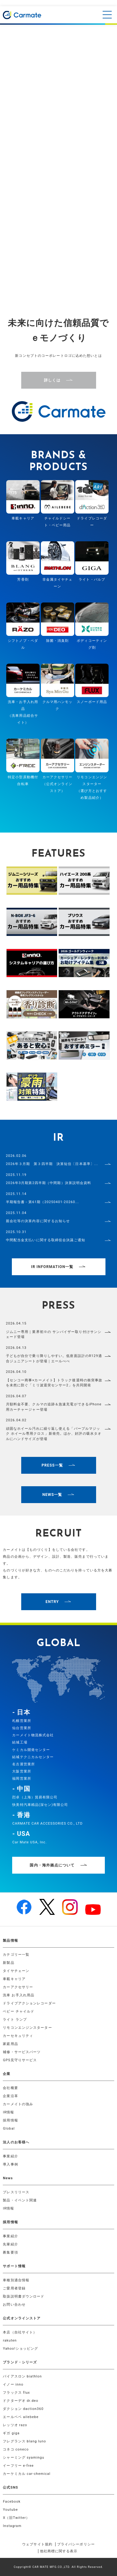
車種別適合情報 (16, 2280)
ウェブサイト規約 (37, 2544)
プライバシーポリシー (76, 2544)
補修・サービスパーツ (22, 2052)
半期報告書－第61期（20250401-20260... (42, 1202)
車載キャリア (14, 1979)
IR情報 (8, 2112)
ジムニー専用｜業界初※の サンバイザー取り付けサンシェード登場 (53, 1334)
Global (9, 2128)
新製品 (8, 1963)
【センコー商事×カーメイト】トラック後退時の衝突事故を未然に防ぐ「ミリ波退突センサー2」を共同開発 (54, 1383)
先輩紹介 (10, 2244)
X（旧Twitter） (16, 2518)
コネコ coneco (16, 2449)
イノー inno (13, 2384)
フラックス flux (16, 2393)
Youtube (10, 2510)
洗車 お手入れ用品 (18, 1995)
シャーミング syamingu (23, 2458)
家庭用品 (10, 2044)
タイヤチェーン (16, 1971)
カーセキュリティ (18, 2036)
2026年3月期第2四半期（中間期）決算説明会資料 (48, 1183)
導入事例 (10, 2164)
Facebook (12, 2502)
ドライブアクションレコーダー (29, 2003)
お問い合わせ (14, 2305)
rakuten (10, 2340)
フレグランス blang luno (24, 2441)
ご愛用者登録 (14, 2288)
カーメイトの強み (18, 2104)
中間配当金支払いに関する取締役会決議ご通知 (45, 1240)
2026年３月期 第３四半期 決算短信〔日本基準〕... (52, 1164)
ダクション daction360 (23, 2409)
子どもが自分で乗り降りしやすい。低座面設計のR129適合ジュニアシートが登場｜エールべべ (54, 1358)
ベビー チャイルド (18, 2011)
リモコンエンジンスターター (27, 2028)
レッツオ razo (15, 2425)
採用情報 (10, 2120)
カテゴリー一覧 (16, 1955)
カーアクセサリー (18, 1987)
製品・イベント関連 (20, 2200)
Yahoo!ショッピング (20, 2349)
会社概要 (10, 2088)
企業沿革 (10, 2096)
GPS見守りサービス (20, 2060)
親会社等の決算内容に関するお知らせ (38, 1221)
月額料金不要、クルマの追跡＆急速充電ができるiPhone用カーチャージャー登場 (54, 1407)
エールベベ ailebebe (20, 2417)
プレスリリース (16, 2192)
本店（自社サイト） (20, 2332)
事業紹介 (10, 2156)
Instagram (12, 2526)
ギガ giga (11, 2433)
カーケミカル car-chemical (27, 2474)
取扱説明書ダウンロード (23, 2296)
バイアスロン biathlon (22, 2376)
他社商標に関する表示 (59, 2551)
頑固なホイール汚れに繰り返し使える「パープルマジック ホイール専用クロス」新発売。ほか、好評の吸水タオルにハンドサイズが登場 (53, 1434)
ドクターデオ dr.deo (20, 2401)
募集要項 (10, 2252)
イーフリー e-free (18, 2466)
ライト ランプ (15, 2020)
